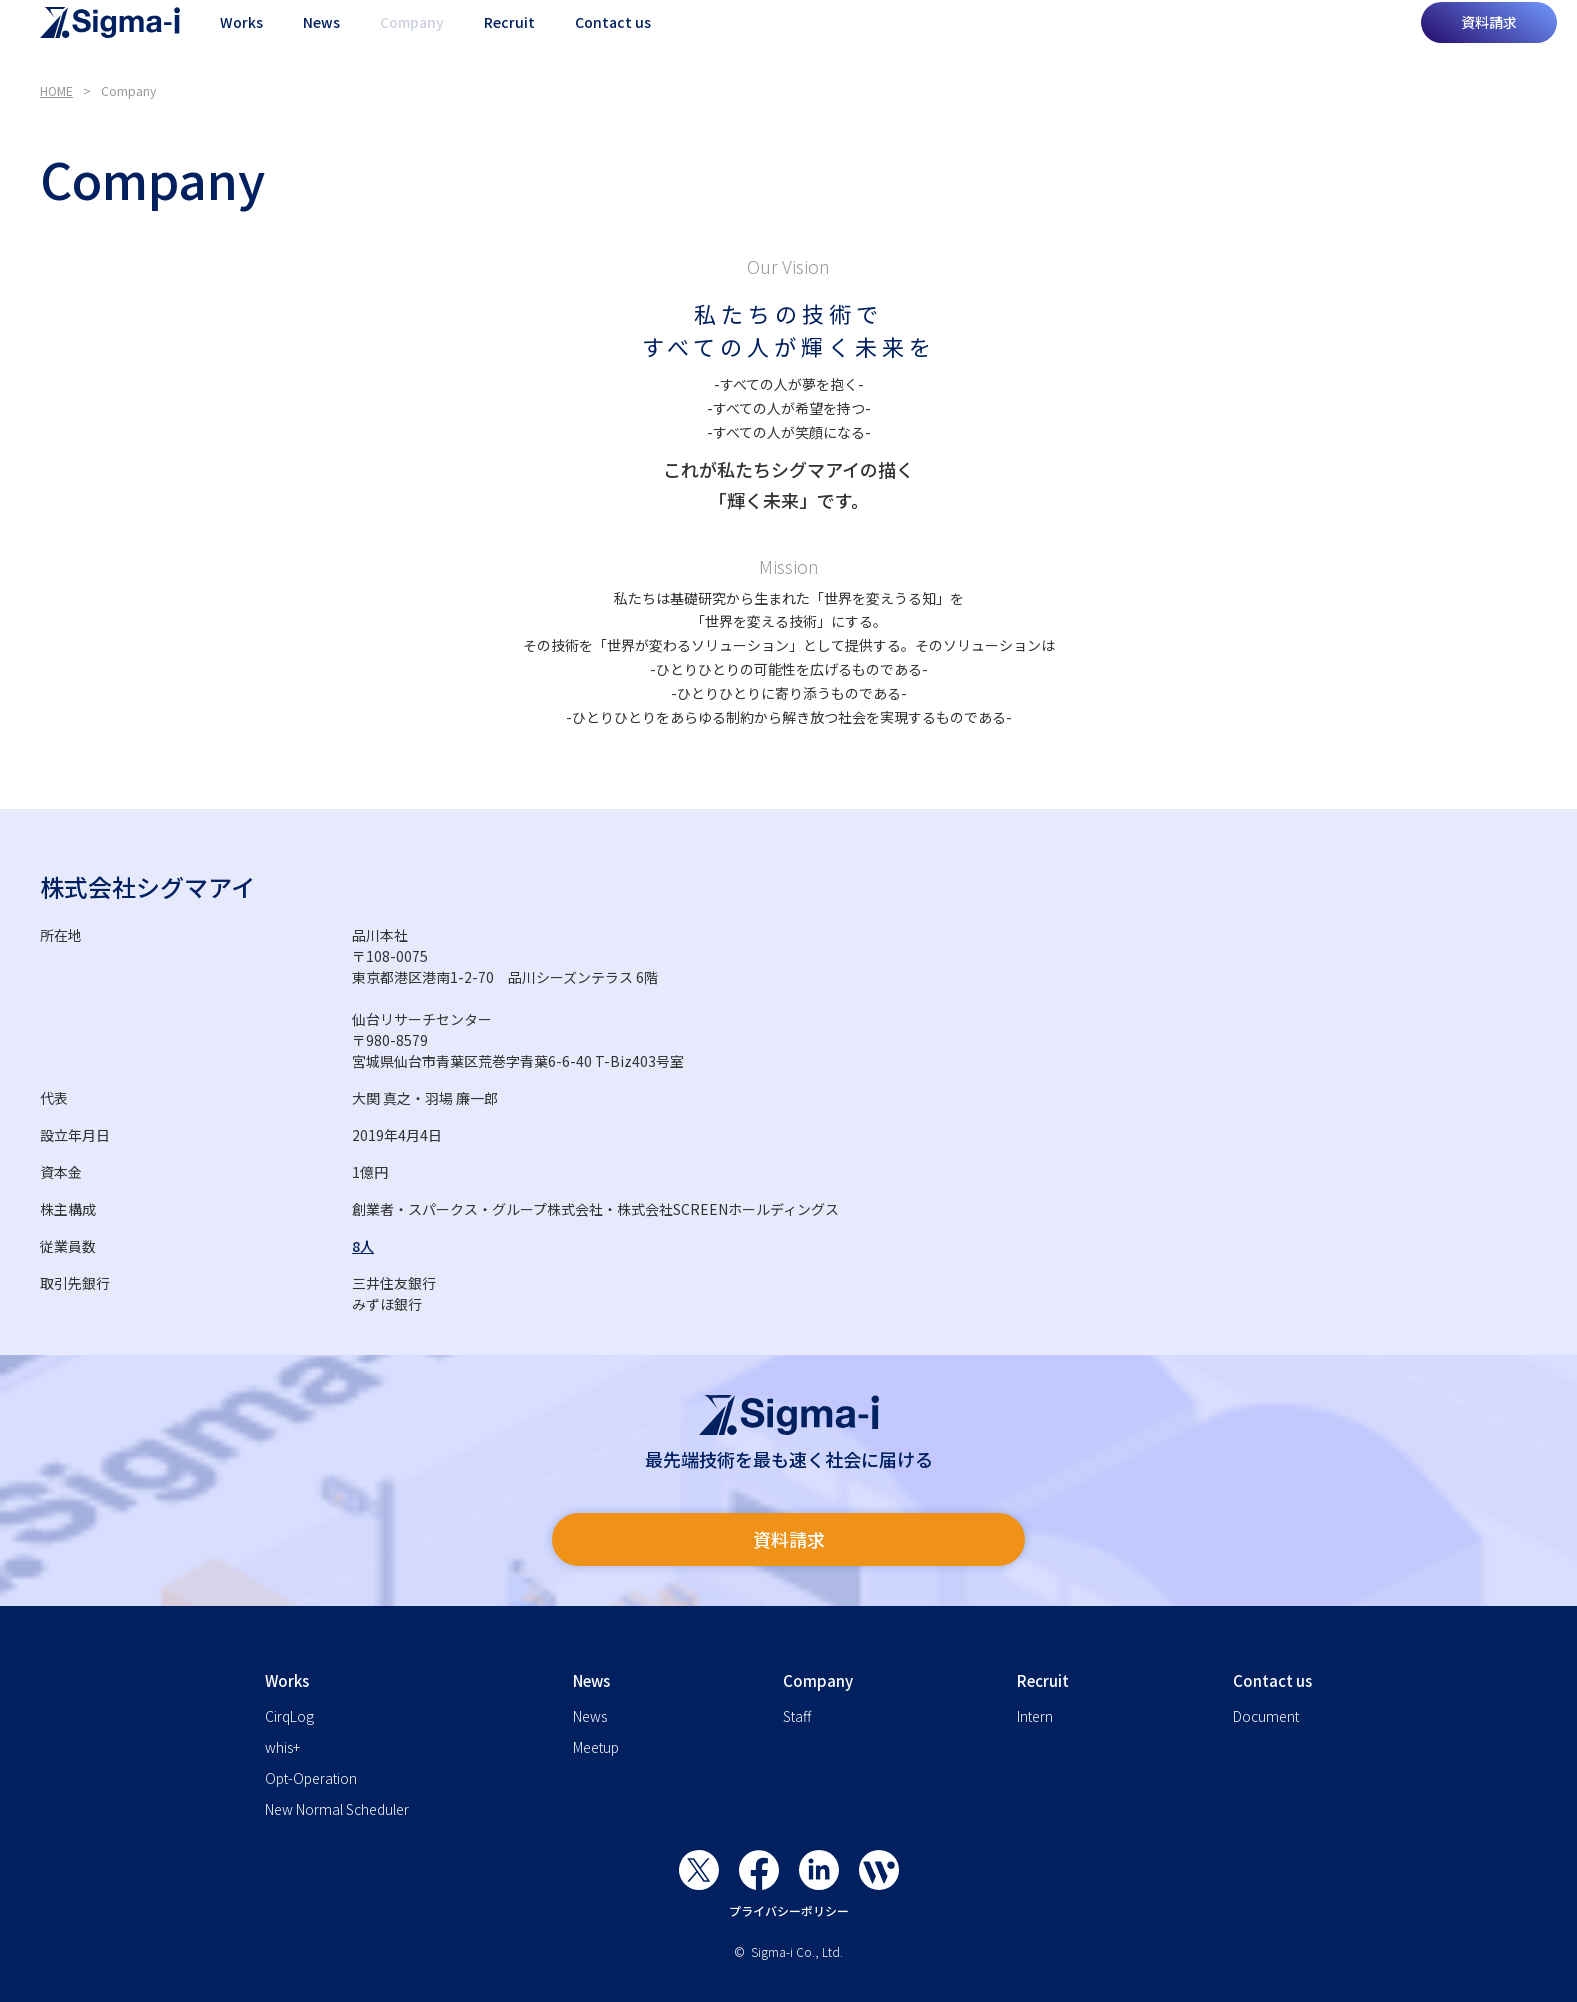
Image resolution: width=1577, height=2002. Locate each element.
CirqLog (289, 1716)
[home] (110, 40)
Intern (1035, 1716)
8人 (363, 1246)
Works (241, 40)
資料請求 (1489, 40)
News (321, 40)
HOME (56, 90)
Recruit (509, 40)
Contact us (613, 40)
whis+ (282, 1747)
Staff (797, 1716)
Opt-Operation (311, 1778)
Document (1266, 1716)
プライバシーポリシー (789, 1910)
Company (412, 40)
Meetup (596, 1747)
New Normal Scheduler (337, 1809)
